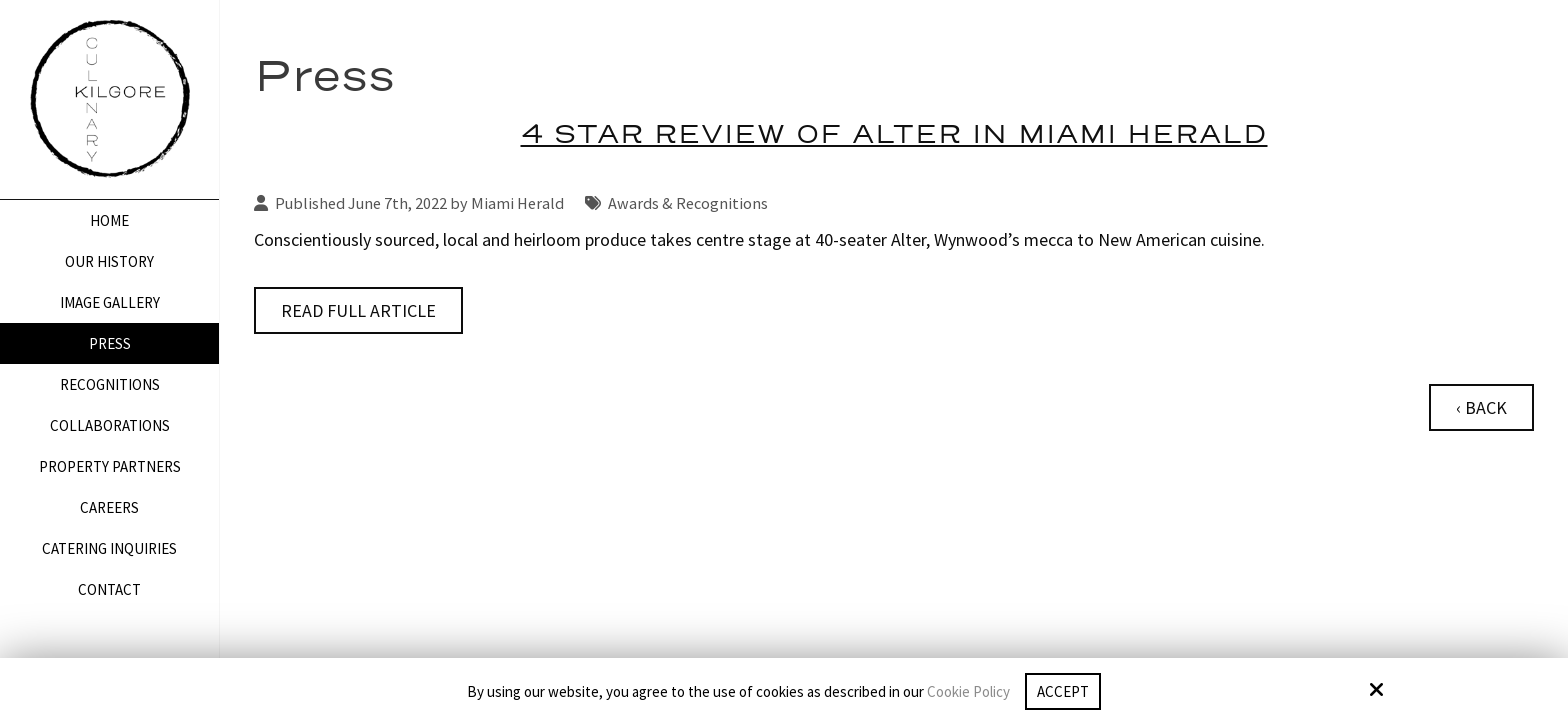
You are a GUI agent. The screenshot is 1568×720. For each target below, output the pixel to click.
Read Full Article (358, 310)
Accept (1063, 691)
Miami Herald (517, 203)
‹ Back (1481, 407)
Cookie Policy (968, 692)
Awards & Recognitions (688, 203)
